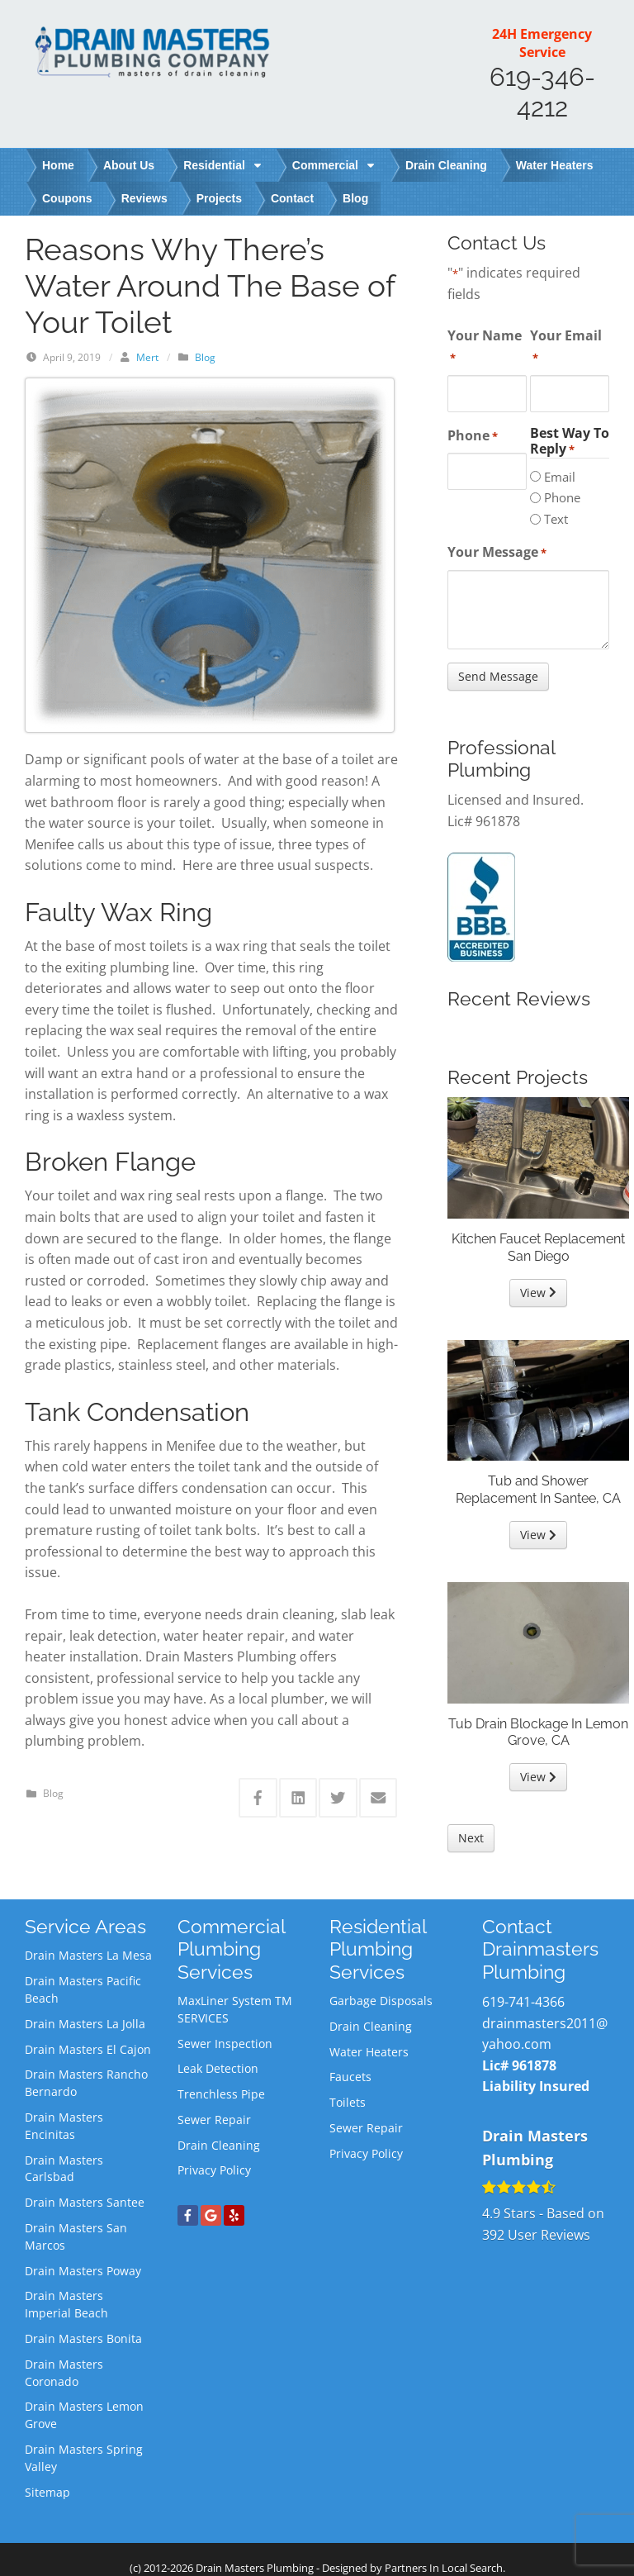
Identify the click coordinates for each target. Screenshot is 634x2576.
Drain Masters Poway (83, 2271)
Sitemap (47, 2492)
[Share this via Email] (378, 1798)
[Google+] (211, 2215)
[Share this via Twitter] (338, 1798)
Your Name (484, 346)
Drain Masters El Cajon (88, 2049)
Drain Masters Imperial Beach (66, 2304)
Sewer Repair (214, 2119)
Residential (223, 165)
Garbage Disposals (381, 2000)
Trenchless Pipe (221, 2094)
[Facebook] (187, 2215)
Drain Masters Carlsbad (64, 2168)
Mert (147, 357)
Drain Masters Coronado (64, 2372)
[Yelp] (234, 2215)
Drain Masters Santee (84, 2202)
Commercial (334, 165)
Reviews (144, 198)
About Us (128, 165)
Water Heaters (555, 165)
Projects (219, 198)
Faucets (350, 2076)
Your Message (496, 552)
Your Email (566, 346)
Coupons (67, 198)
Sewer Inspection (224, 2043)
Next (471, 1838)
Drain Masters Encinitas (64, 2125)
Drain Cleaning (446, 165)
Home (58, 165)
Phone (472, 435)
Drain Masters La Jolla (85, 2024)
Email (559, 476)
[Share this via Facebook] (258, 1798)
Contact (292, 198)
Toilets (347, 2102)
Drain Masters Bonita (83, 2338)
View (538, 1292)
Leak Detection (217, 2068)
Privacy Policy (214, 2170)
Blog (355, 198)
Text (556, 519)
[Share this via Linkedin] (298, 1798)
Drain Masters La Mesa (88, 1955)
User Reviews (536, 2235)
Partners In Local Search (444, 2567)
